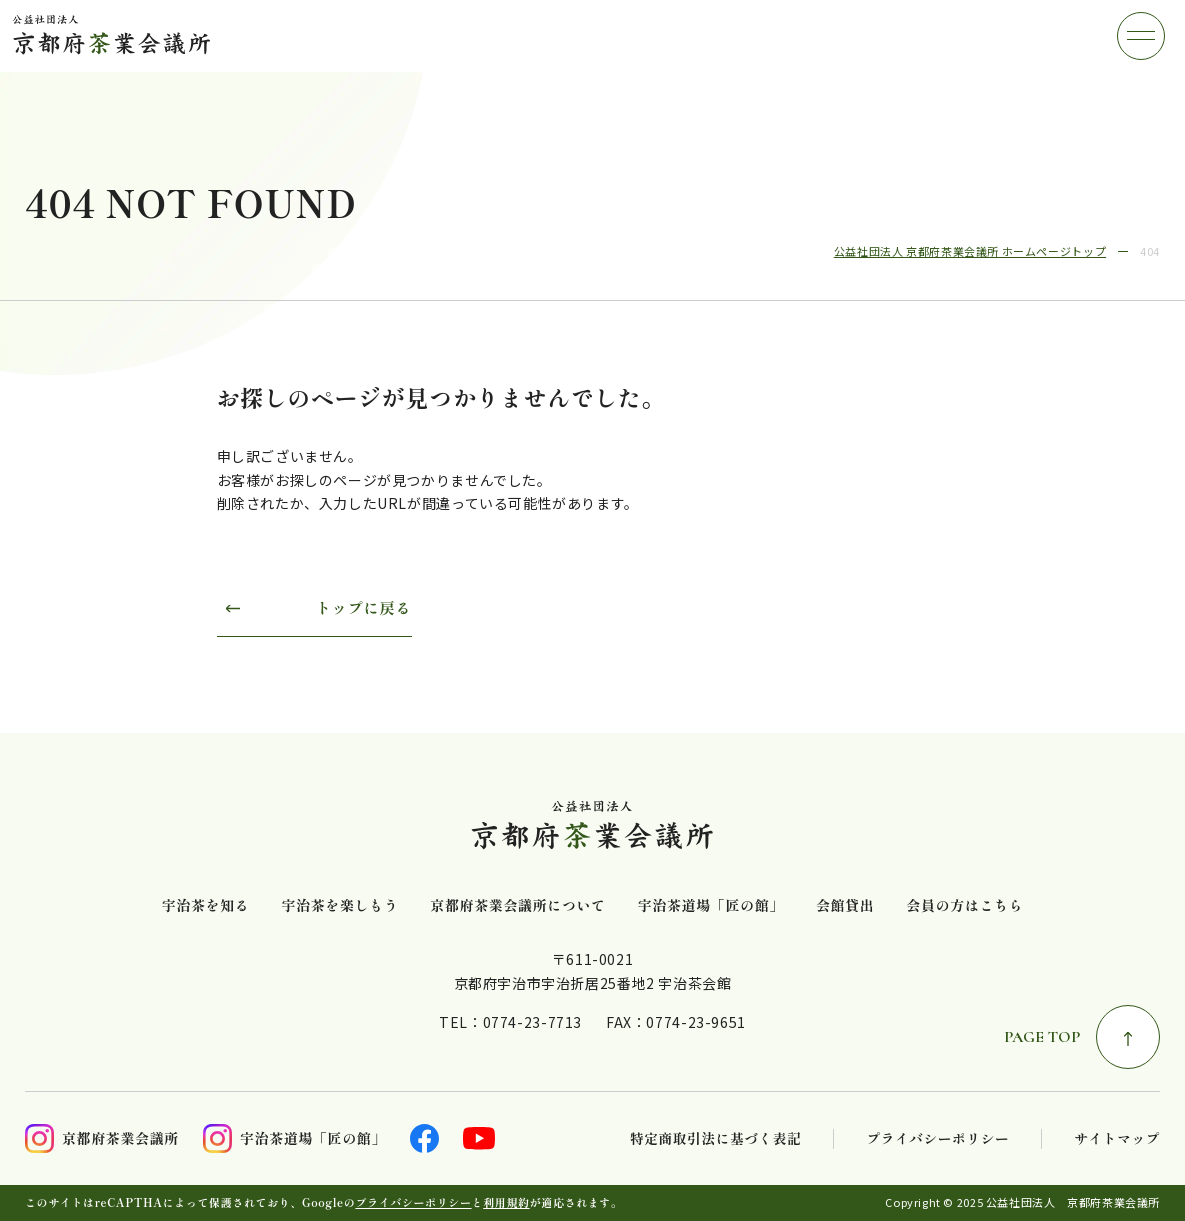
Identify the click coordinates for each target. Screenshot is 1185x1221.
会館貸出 (845, 905)
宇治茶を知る (206, 905)
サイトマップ (1117, 1138)
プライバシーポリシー (937, 1138)
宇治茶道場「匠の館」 (711, 905)
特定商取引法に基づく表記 (715, 1138)
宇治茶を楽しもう (339, 905)
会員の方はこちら (964, 905)
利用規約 (506, 1202)
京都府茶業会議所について (517, 905)
